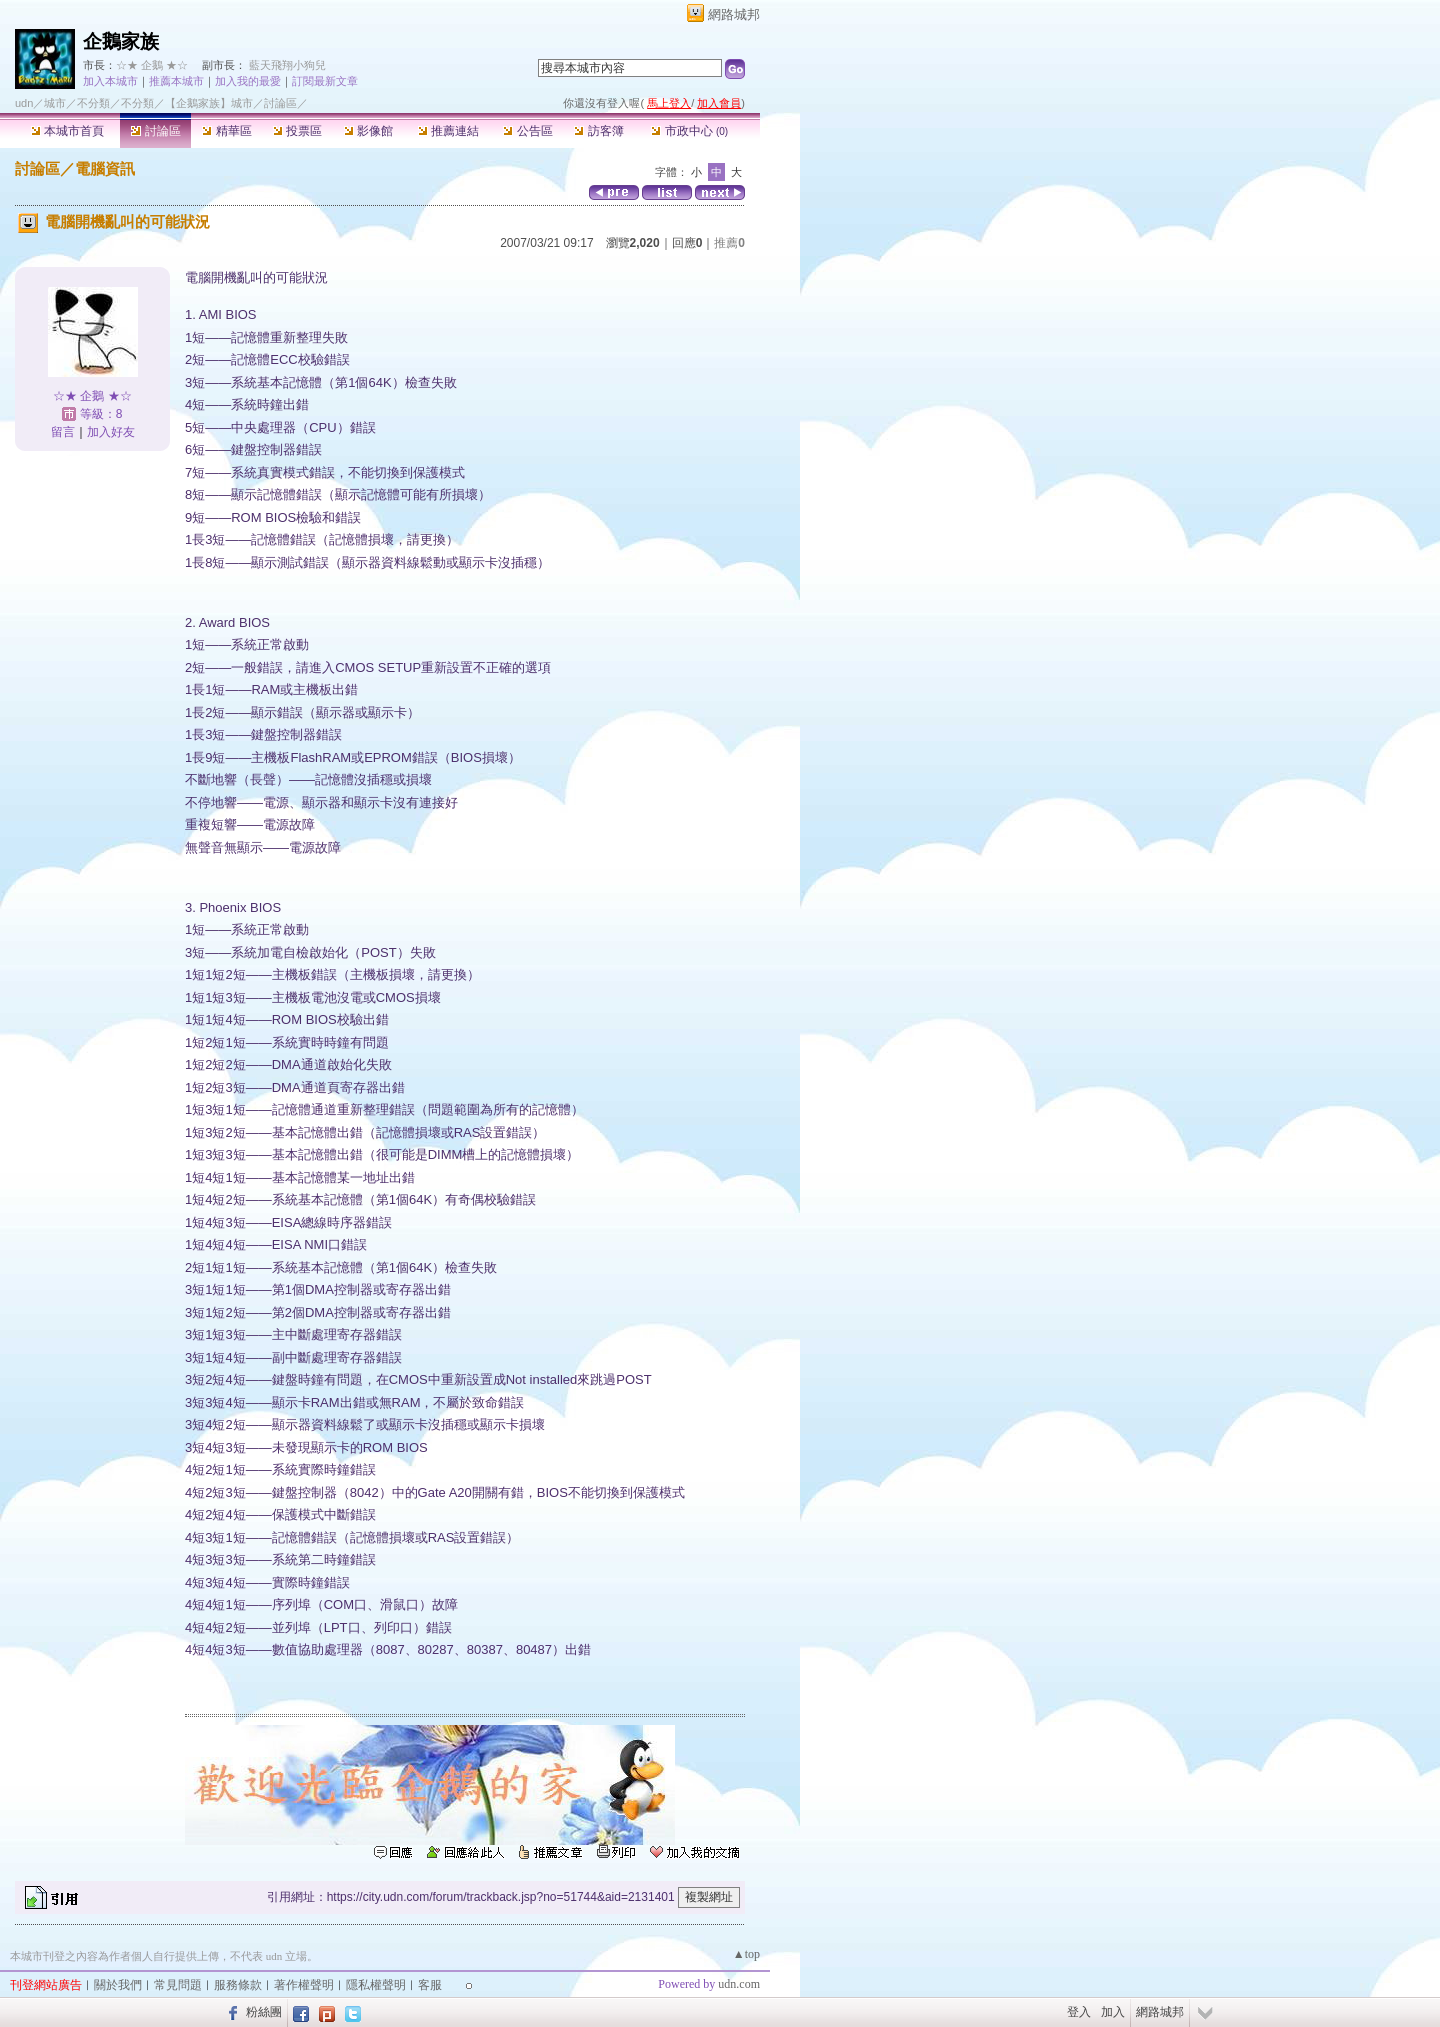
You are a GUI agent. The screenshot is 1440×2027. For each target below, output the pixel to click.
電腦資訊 (105, 168)
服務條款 (238, 1985)
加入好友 (111, 432)
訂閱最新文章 (325, 81)
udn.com (739, 1984)
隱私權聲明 (376, 1985)
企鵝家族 (121, 41)
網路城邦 (734, 14)
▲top (746, 1954)
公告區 (527, 131)
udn (24, 103)
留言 (63, 432)
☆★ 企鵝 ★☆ (152, 65)
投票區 (297, 131)
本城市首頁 (67, 131)
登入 (1079, 2012)
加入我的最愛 (248, 81)
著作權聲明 (304, 1985)
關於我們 (118, 1985)
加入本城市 (110, 81)
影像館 (368, 131)
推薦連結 (448, 131)
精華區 (226, 131)
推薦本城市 (176, 81)
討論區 (155, 131)
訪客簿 (598, 131)
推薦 (729, 243)
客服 (430, 1985)
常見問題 (178, 1985)
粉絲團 (264, 2012)
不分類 (93, 103)
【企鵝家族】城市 (209, 103)
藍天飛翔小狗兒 (287, 65)
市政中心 (689, 131)
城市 (55, 103)
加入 (1113, 2012)
